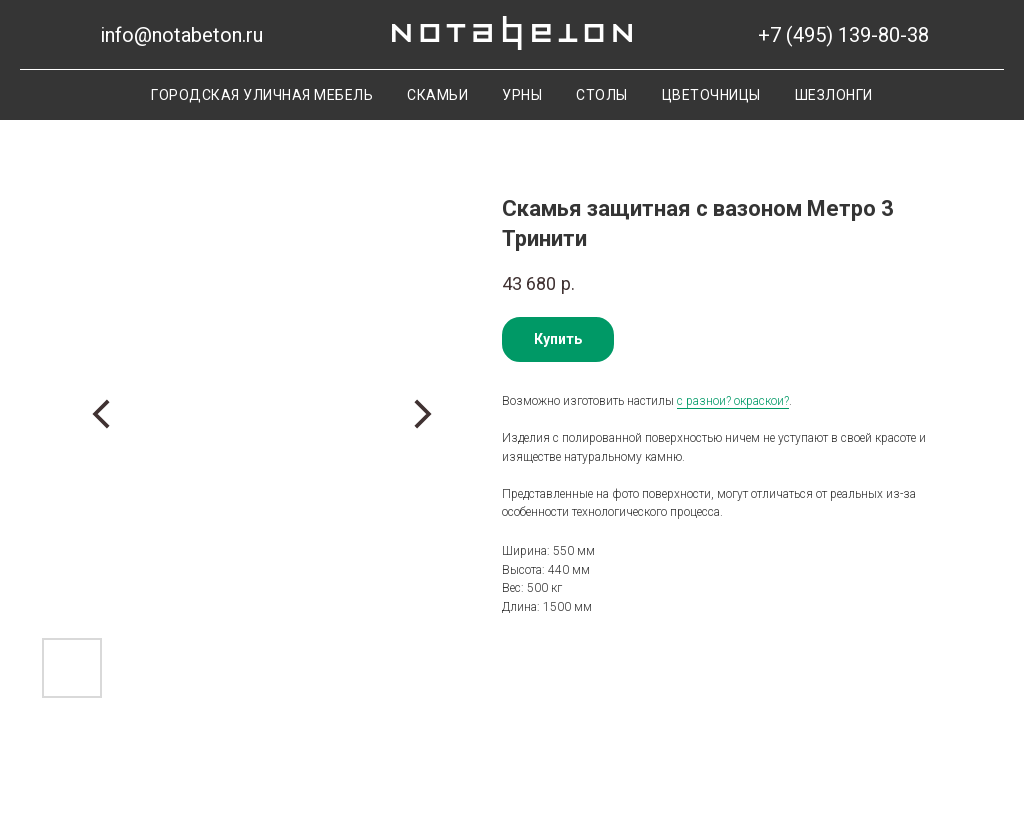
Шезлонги (834, 95)
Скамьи (437, 95)
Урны (522, 95)
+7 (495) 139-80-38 (843, 35)
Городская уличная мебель (262, 95)
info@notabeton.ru (181, 35)
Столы (602, 95)
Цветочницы (711, 95)
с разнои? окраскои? (733, 401)
